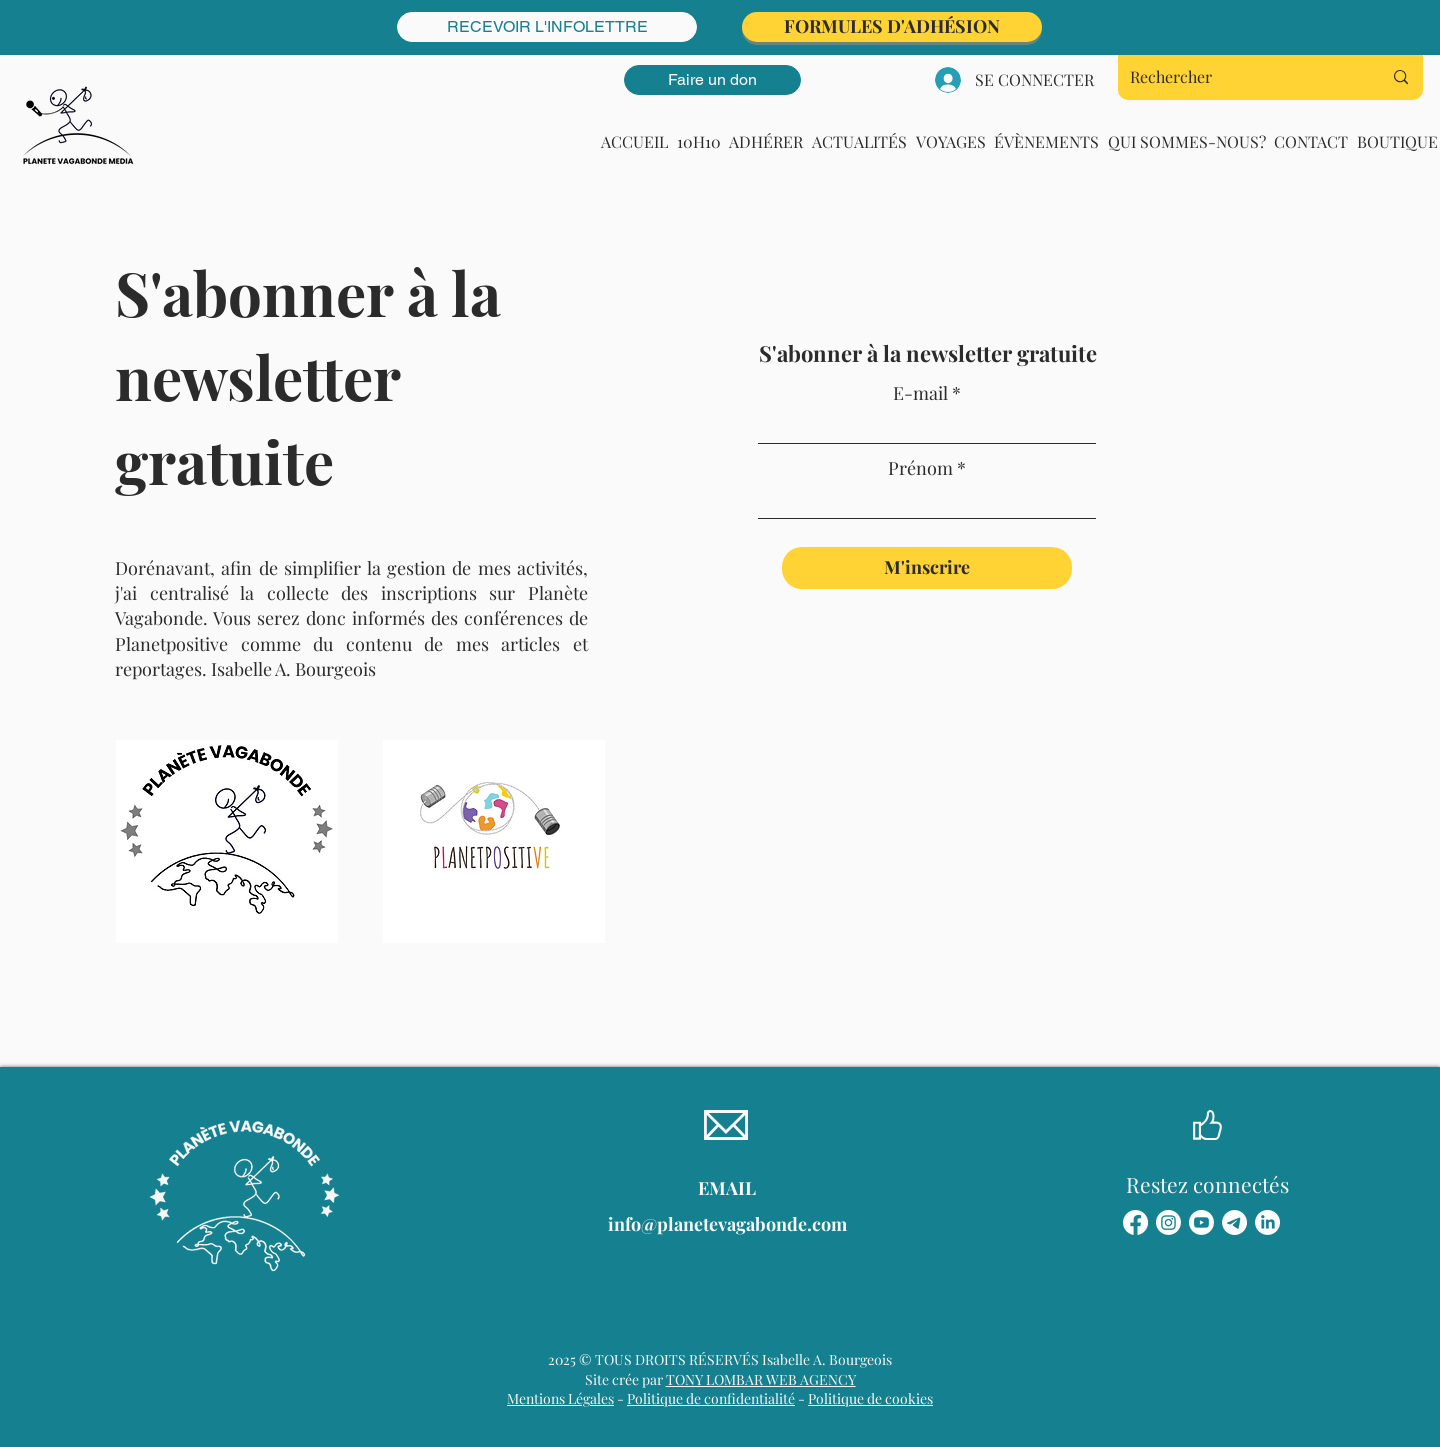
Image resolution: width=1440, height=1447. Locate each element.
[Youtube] (1201, 1222)
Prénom (920, 468)
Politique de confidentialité (711, 1398)
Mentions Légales (560, 1398)
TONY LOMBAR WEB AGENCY (761, 1379)
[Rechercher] (1241, 77)
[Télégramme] (1234, 1222)
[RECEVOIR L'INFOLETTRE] (547, 27)
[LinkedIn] (1267, 1222)
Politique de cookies (870, 1398)
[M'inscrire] (927, 568)
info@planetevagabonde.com (727, 1224)
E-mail (920, 393)
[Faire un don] (712, 80)
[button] (860, 141)
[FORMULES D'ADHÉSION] (892, 27)
